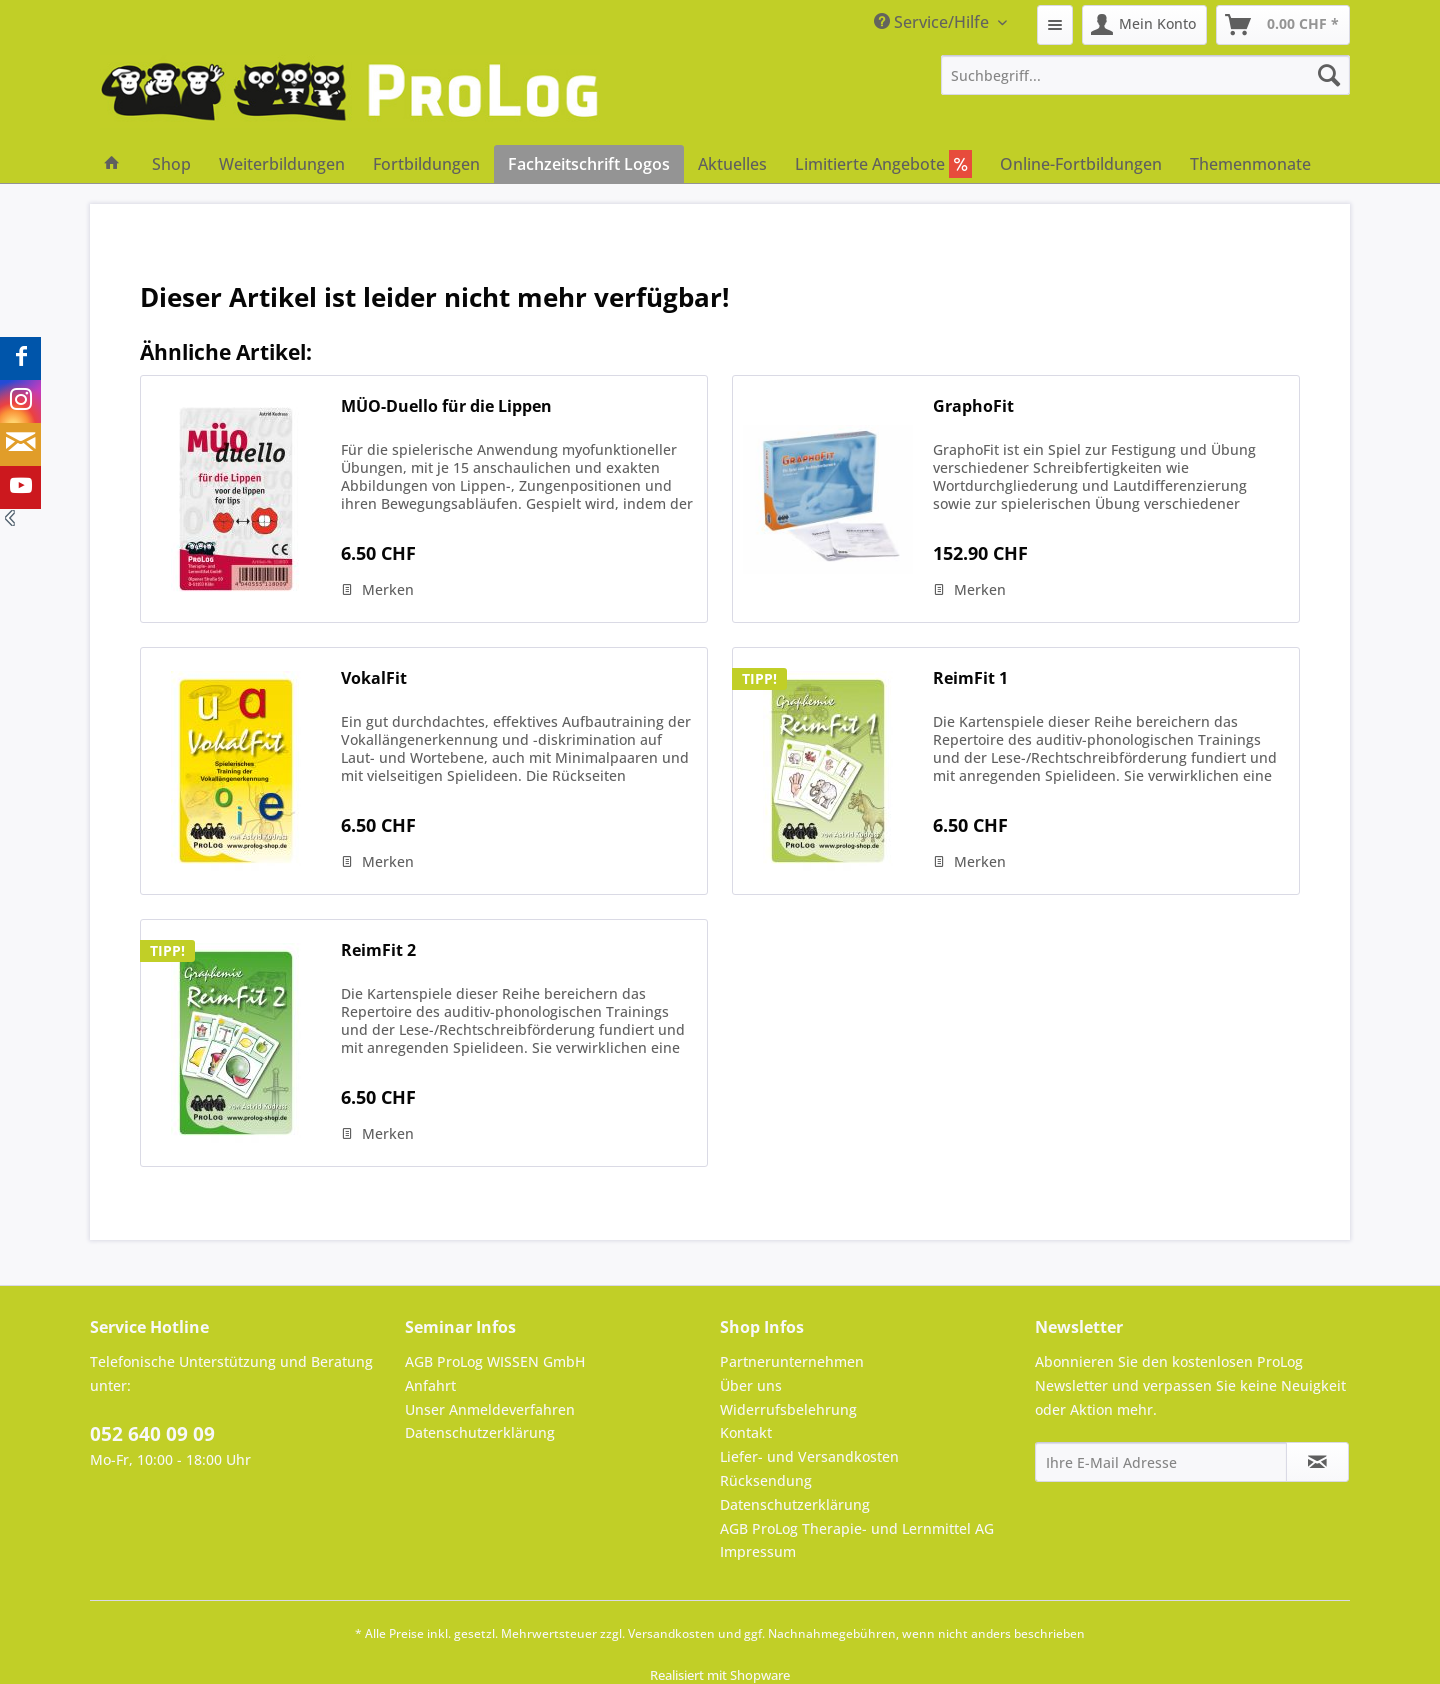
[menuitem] (1055, 25)
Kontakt (746, 1432)
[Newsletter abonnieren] (1317, 1462)
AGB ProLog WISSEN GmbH (495, 1361)
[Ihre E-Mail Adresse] (1161, 1462)
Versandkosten (671, 1633)
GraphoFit (973, 406)
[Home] (112, 164)
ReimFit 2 (378, 950)
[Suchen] (1329, 75)
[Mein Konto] (1144, 25)
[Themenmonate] (1250, 164)
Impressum (758, 1551)
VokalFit (374, 678)
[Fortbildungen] (426, 164)
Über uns (751, 1385)
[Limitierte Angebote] (883, 164)
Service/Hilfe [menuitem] (933, 22)
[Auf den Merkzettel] (377, 590)
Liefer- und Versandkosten (809, 1456)
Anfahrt (430, 1385)
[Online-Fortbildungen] (1081, 164)
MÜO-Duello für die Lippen (446, 406)
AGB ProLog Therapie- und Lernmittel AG (857, 1528)
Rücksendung (766, 1480)
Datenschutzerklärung (480, 1432)
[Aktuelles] (732, 164)
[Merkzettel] (1055, 25)
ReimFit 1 (970, 678)
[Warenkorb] (1283, 25)
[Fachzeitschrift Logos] (589, 164)
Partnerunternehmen (792, 1361)
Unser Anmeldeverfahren (490, 1409)
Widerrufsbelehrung (788, 1409)
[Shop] (171, 164)
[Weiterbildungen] (282, 164)
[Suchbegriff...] (1146, 75)
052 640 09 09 (152, 1434)
